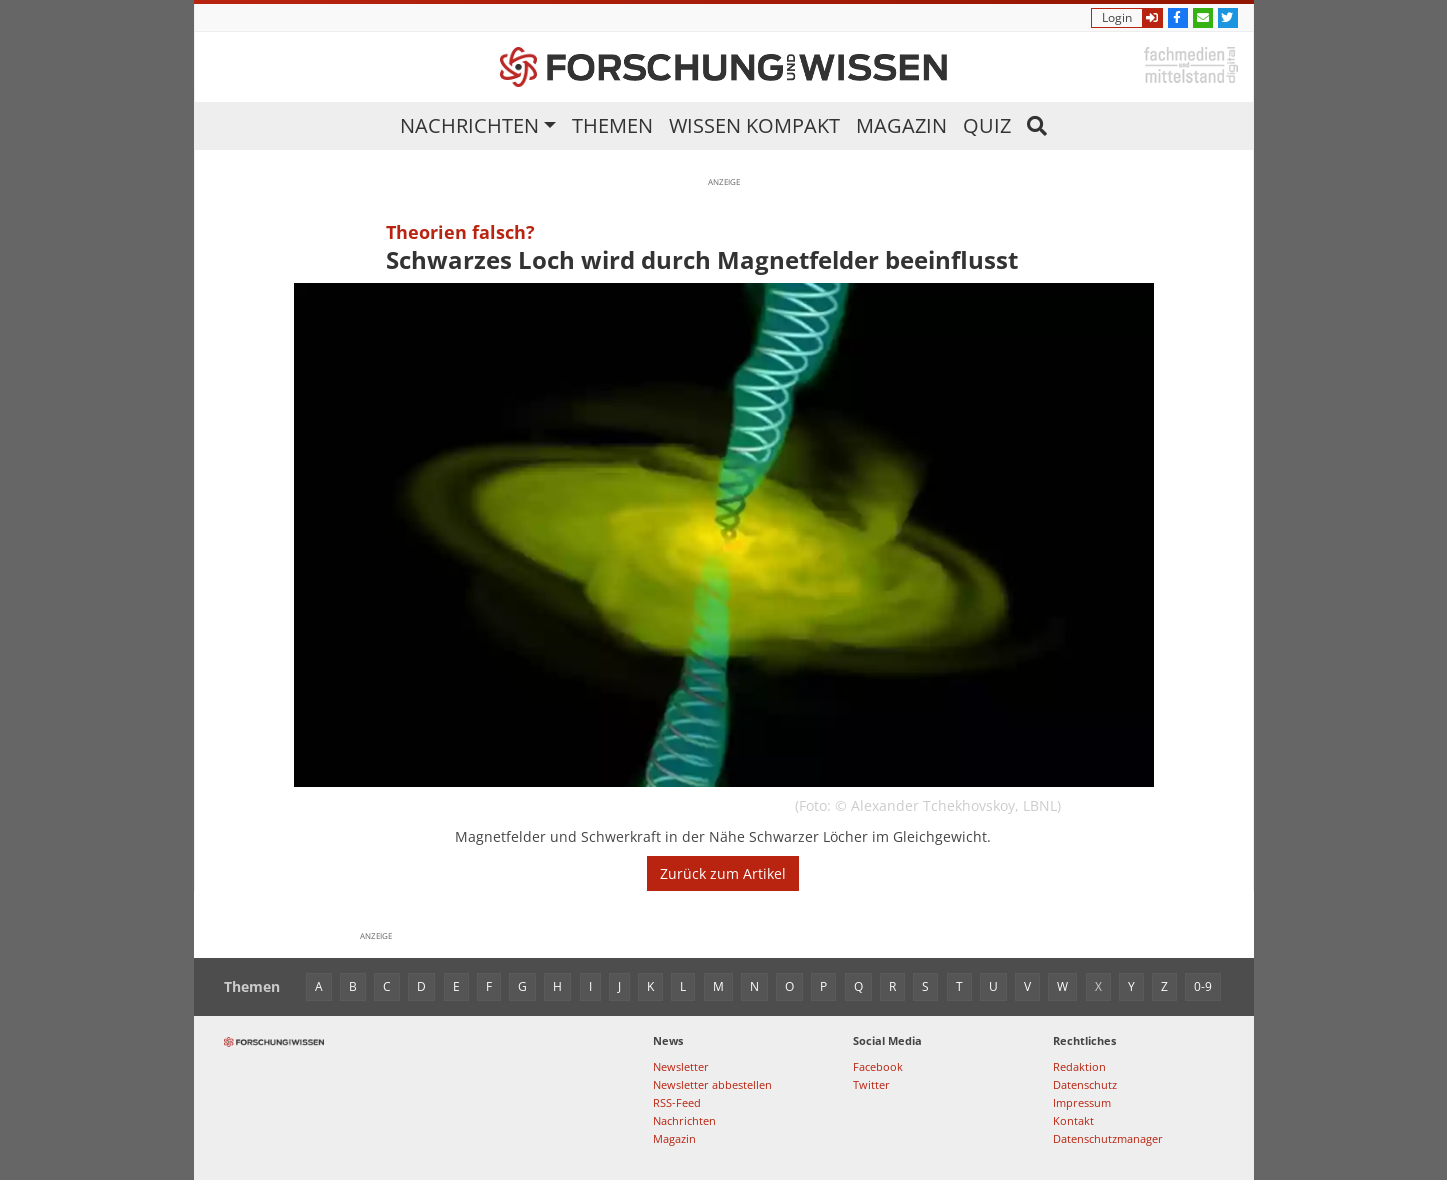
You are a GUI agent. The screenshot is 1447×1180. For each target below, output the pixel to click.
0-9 (1203, 986)
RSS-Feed (677, 1102)
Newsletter (681, 1066)
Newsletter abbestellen (712, 1084)
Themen (612, 125)
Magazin (901, 125)
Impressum (1082, 1102)
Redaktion (1079, 1066)
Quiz (987, 125)
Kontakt (1073, 1120)
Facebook (878, 1066)
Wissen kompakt (754, 125)
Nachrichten (469, 125)
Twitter (871, 1084)
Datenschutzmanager (1108, 1138)
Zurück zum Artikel (723, 873)
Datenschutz (1085, 1084)
